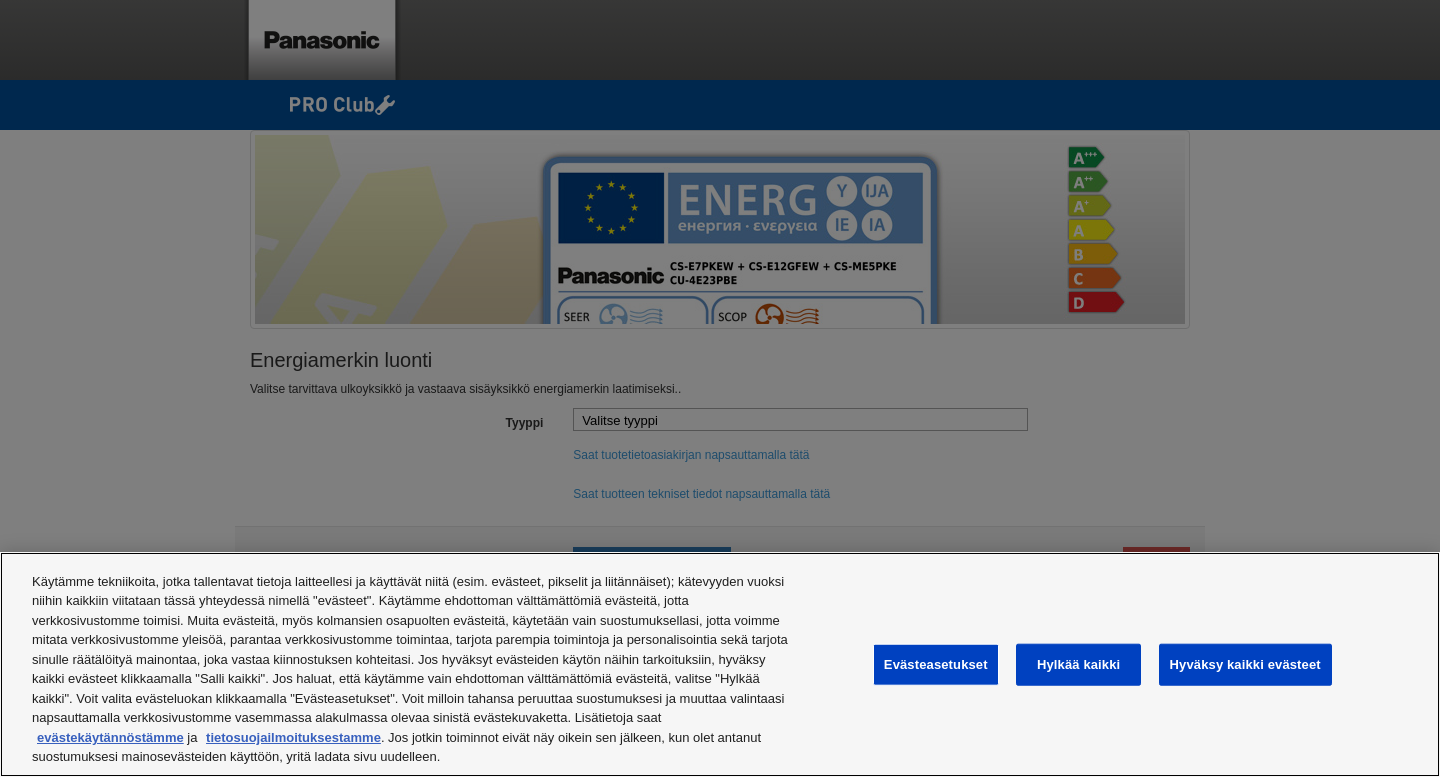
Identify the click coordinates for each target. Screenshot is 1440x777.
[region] (720, 664)
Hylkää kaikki (1078, 664)
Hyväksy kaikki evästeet (1245, 664)
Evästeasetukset (936, 664)
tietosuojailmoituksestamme (293, 737)
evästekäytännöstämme (110, 737)
